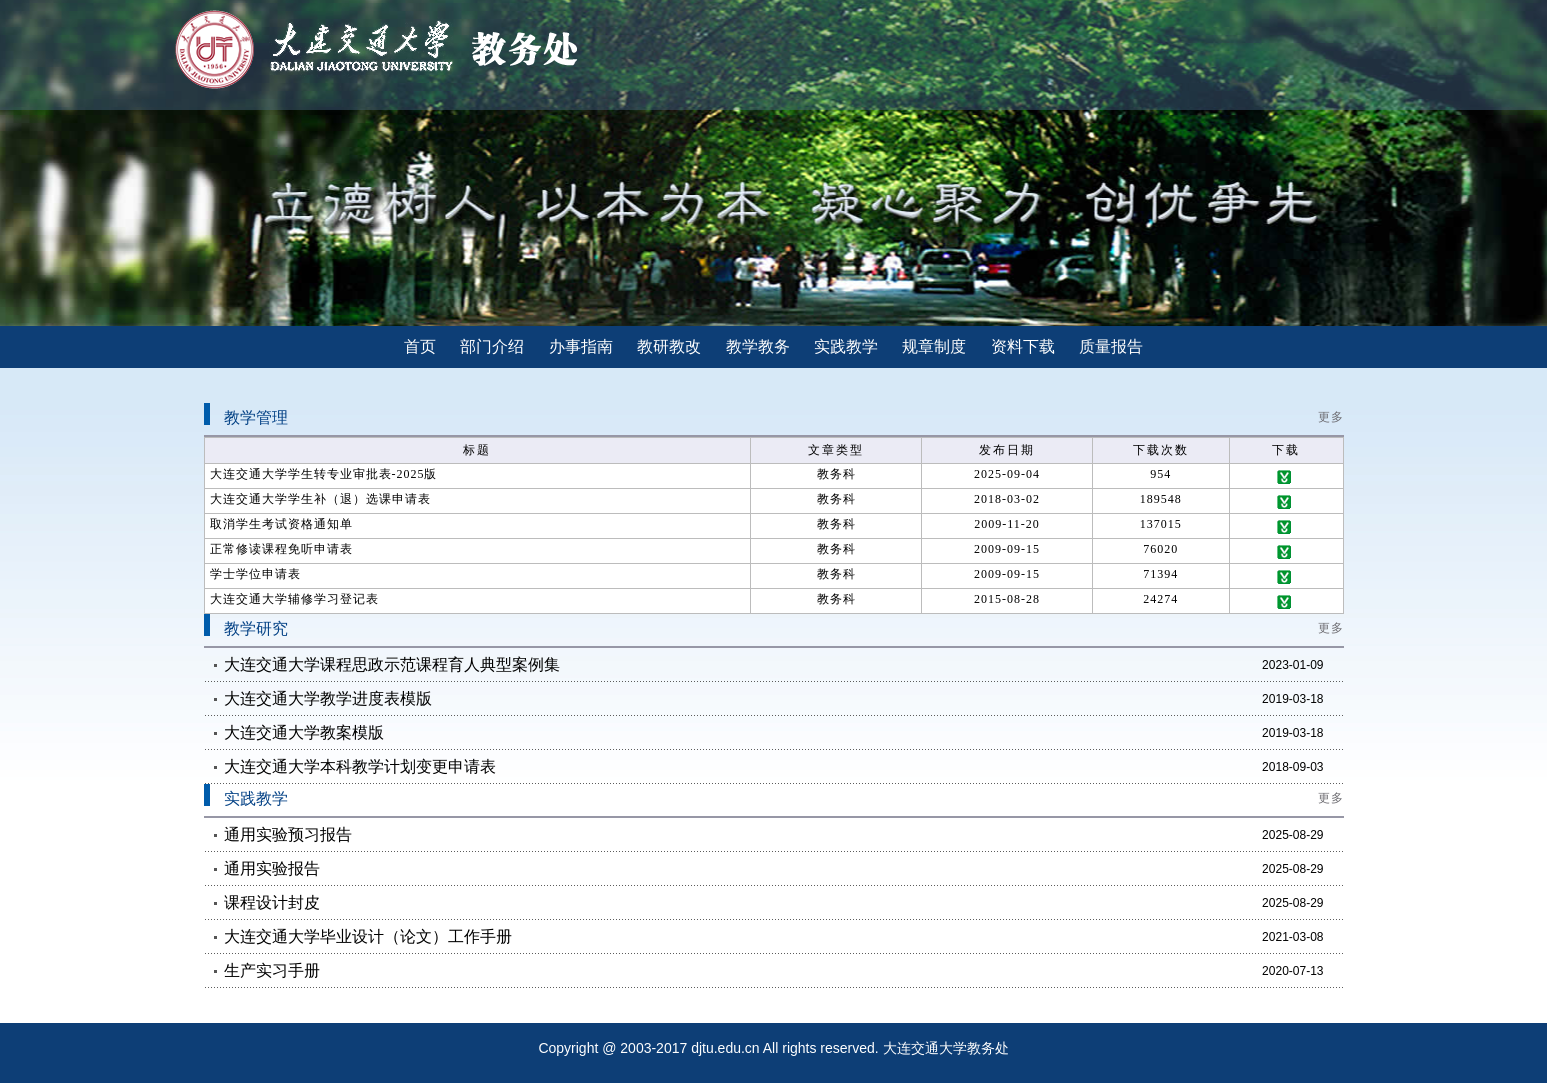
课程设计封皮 (272, 902)
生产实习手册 (272, 970)
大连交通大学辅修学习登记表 (294, 599)
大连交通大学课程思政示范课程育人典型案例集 (392, 664)
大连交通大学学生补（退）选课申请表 (320, 499)
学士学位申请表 (255, 574)
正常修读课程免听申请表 (281, 549)
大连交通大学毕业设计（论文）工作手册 (368, 936)
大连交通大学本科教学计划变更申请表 (360, 766)
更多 (1331, 417)
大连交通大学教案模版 (304, 732)
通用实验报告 (272, 868)
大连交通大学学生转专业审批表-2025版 (324, 474)
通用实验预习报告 (288, 834)
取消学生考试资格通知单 (281, 524)
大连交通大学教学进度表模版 (328, 698)
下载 (1286, 477)
